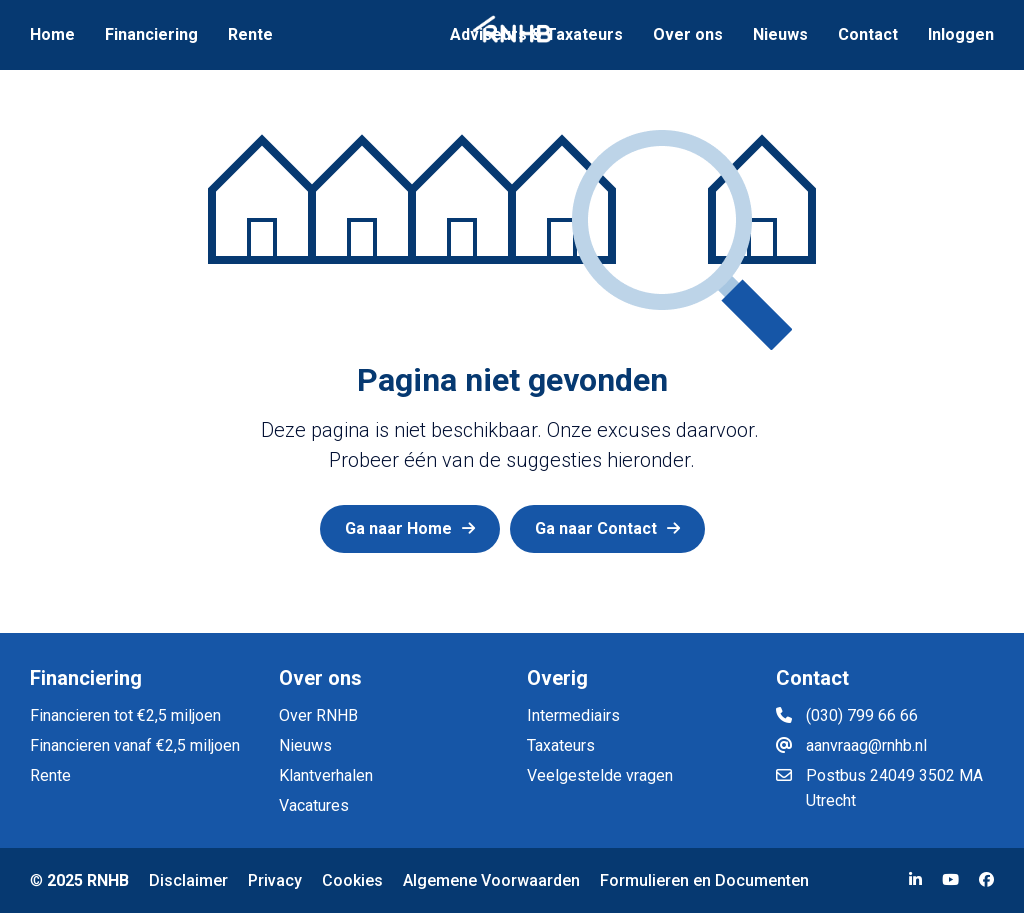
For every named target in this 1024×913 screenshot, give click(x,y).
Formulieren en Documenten (704, 880)
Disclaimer (188, 880)
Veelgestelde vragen (600, 775)
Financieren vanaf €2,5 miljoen (135, 745)
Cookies (352, 880)
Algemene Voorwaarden (491, 880)
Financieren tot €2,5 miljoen (125, 715)
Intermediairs (573, 715)
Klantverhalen (326, 775)
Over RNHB (318, 715)
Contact (812, 678)
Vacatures (314, 805)
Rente (50, 775)
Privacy (275, 880)
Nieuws (305, 745)
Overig (557, 678)
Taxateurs (561, 745)
